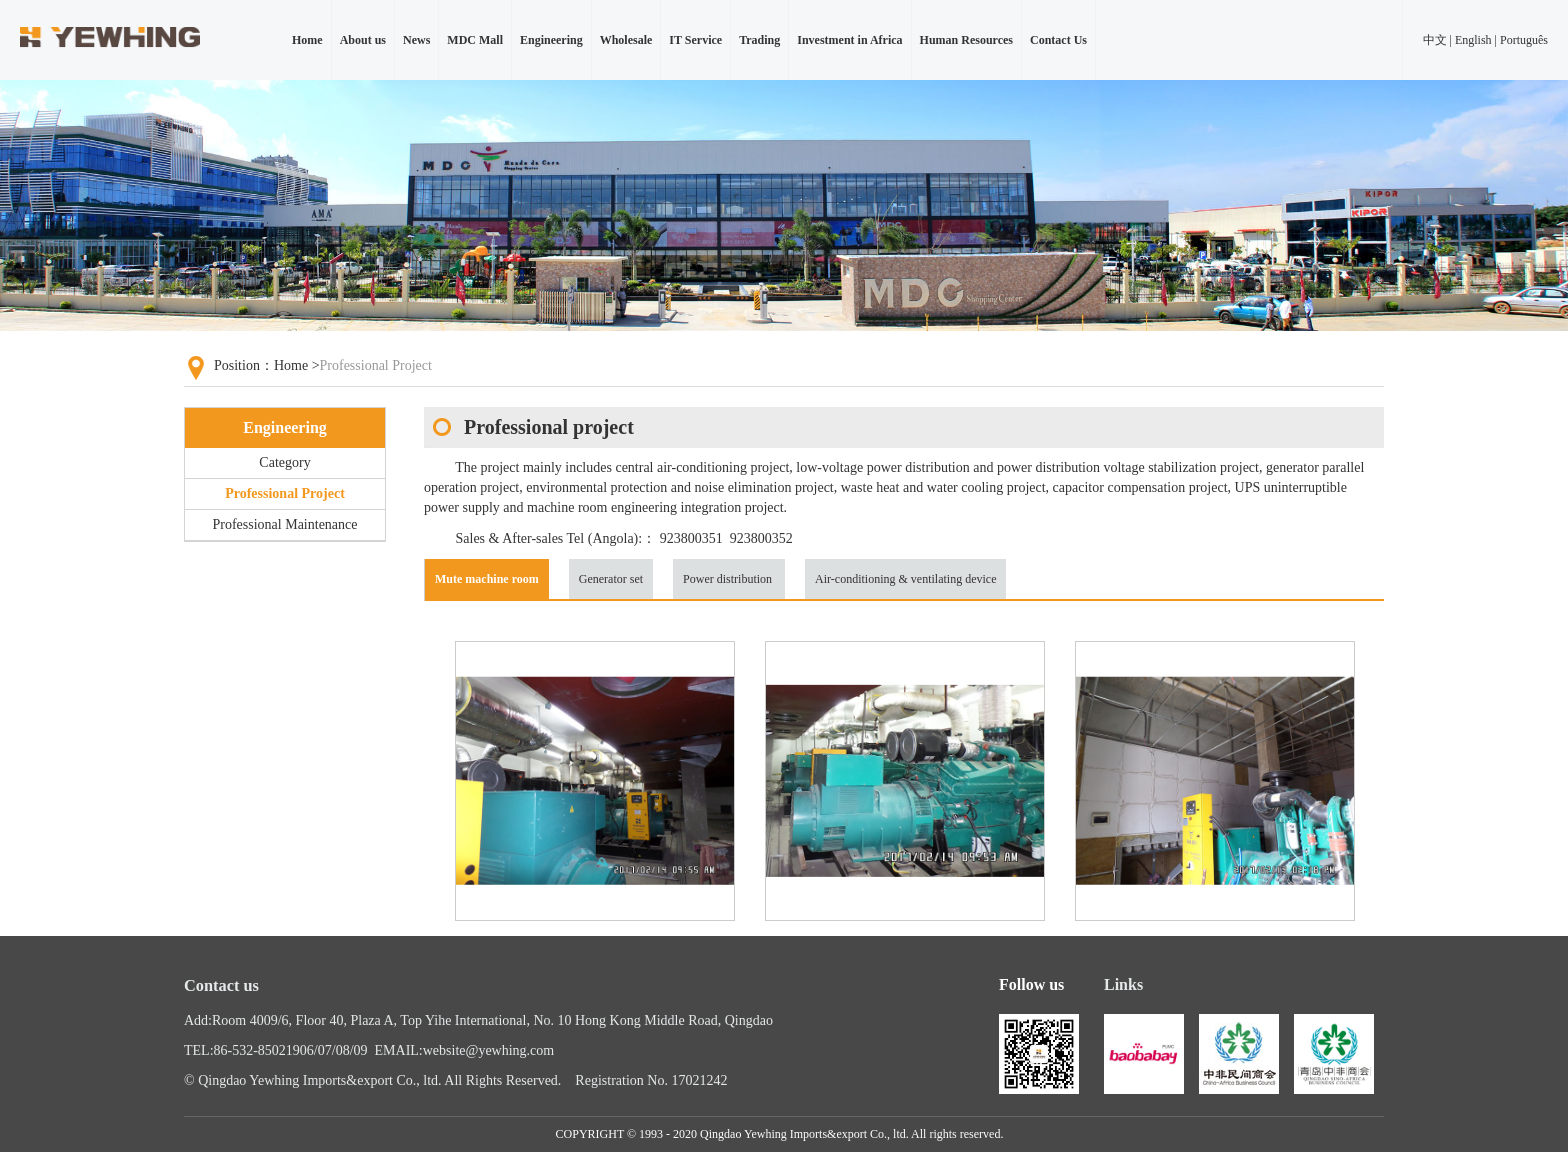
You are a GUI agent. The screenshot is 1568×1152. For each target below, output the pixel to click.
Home (307, 40)
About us (363, 40)
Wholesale (626, 40)
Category (284, 462)
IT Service (695, 40)
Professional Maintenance (284, 524)
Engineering (551, 40)
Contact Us (1058, 40)
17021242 (699, 1080)
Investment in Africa (849, 40)
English (1473, 40)
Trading (759, 40)
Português (1524, 40)
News (416, 40)
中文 (1435, 40)
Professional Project (285, 493)
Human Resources (966, 40)
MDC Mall (475, 40)
